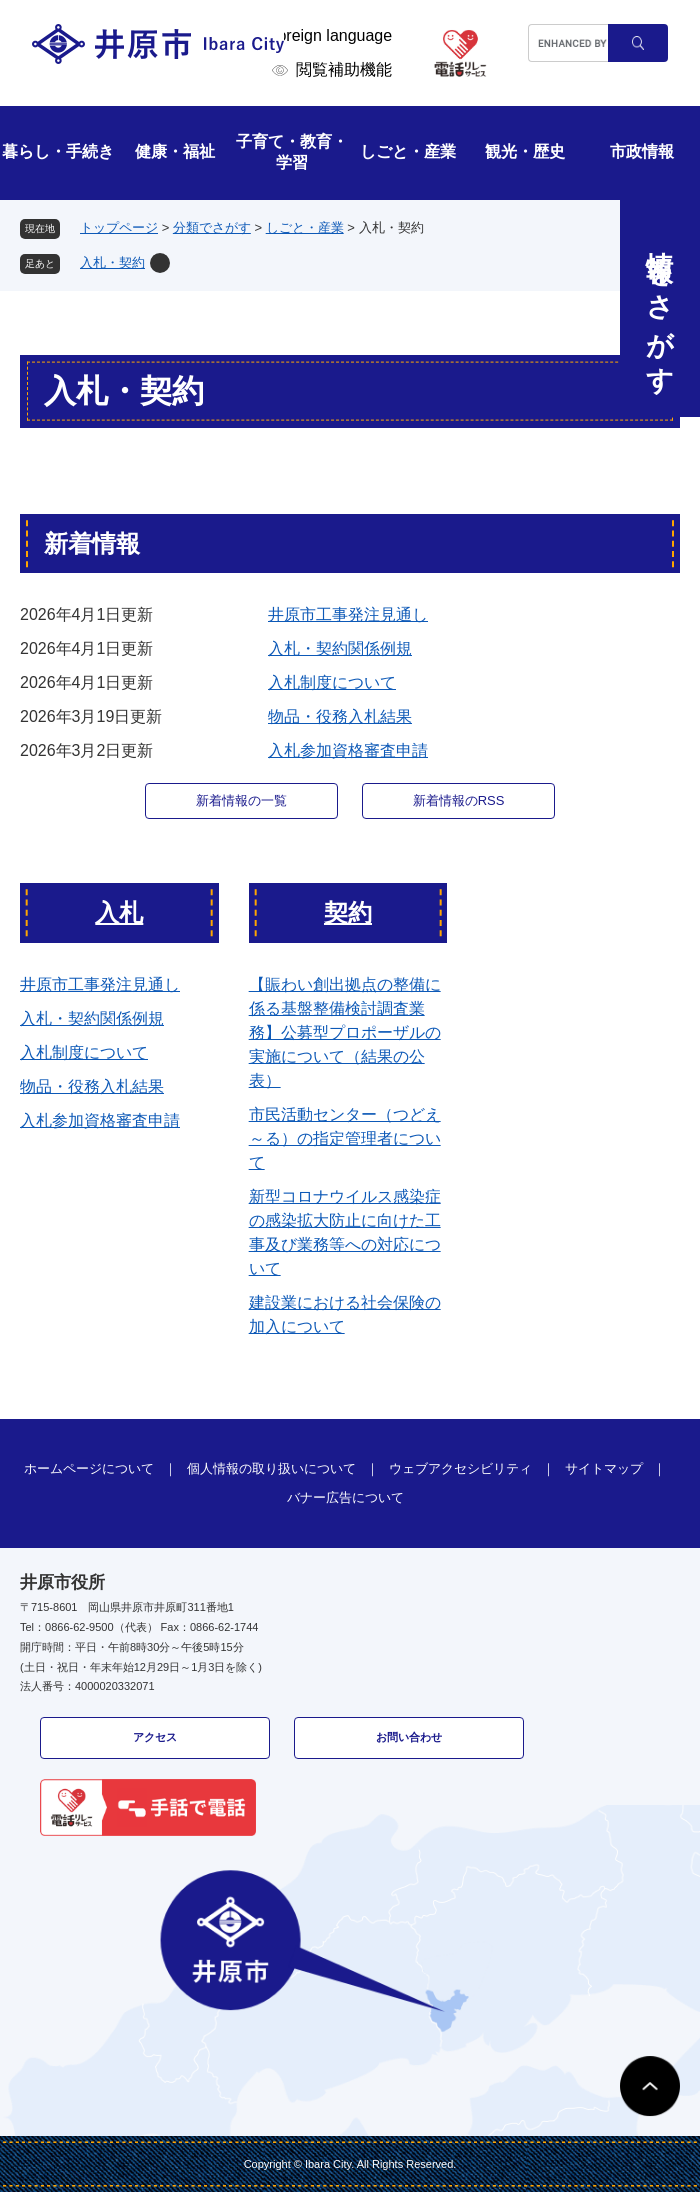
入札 (119, 912)
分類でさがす (212, 227)
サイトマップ (604, 1468)
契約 (348, 912)
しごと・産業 (408, 151)
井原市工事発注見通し (348, 614)
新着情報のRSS (459, 800)
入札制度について (332, 682)
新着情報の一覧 (241, 800)
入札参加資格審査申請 (348, 750)
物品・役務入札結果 (340, 716)
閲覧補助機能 (344, 69)
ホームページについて (89, 1468)
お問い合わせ (409, 1737)
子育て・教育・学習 (292, 152)
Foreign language (330, 35)
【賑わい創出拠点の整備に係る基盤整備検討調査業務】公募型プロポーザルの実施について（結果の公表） (345, 1032)
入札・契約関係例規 (340, 648)
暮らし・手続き (58, 151)
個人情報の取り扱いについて (271, 1468)
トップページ (119, 227)
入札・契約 (112, 262)
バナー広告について (345, 1497)
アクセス (155, 1737)
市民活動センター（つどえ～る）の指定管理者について (345, 1138)
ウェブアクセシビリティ (460, 1468)
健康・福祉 (175, 151)
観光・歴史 (525, 151)
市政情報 (642, 151)
